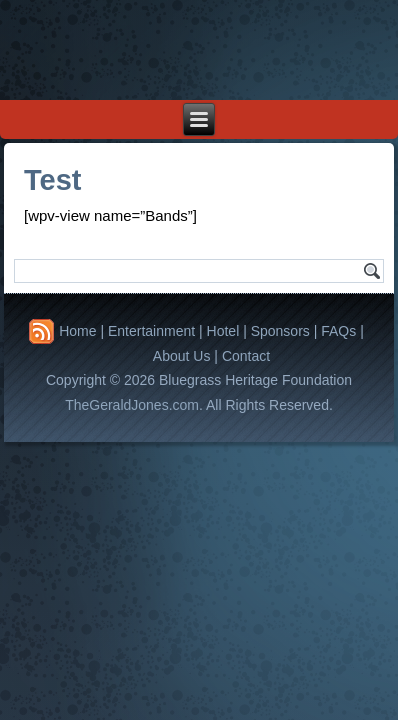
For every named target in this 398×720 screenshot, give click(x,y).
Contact (246, 356)
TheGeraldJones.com (132, 405)
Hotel (223, 331)
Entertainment (151, 331)
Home (77, 331)
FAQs (338, 331)
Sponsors (280, 331)
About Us (182, 356)
